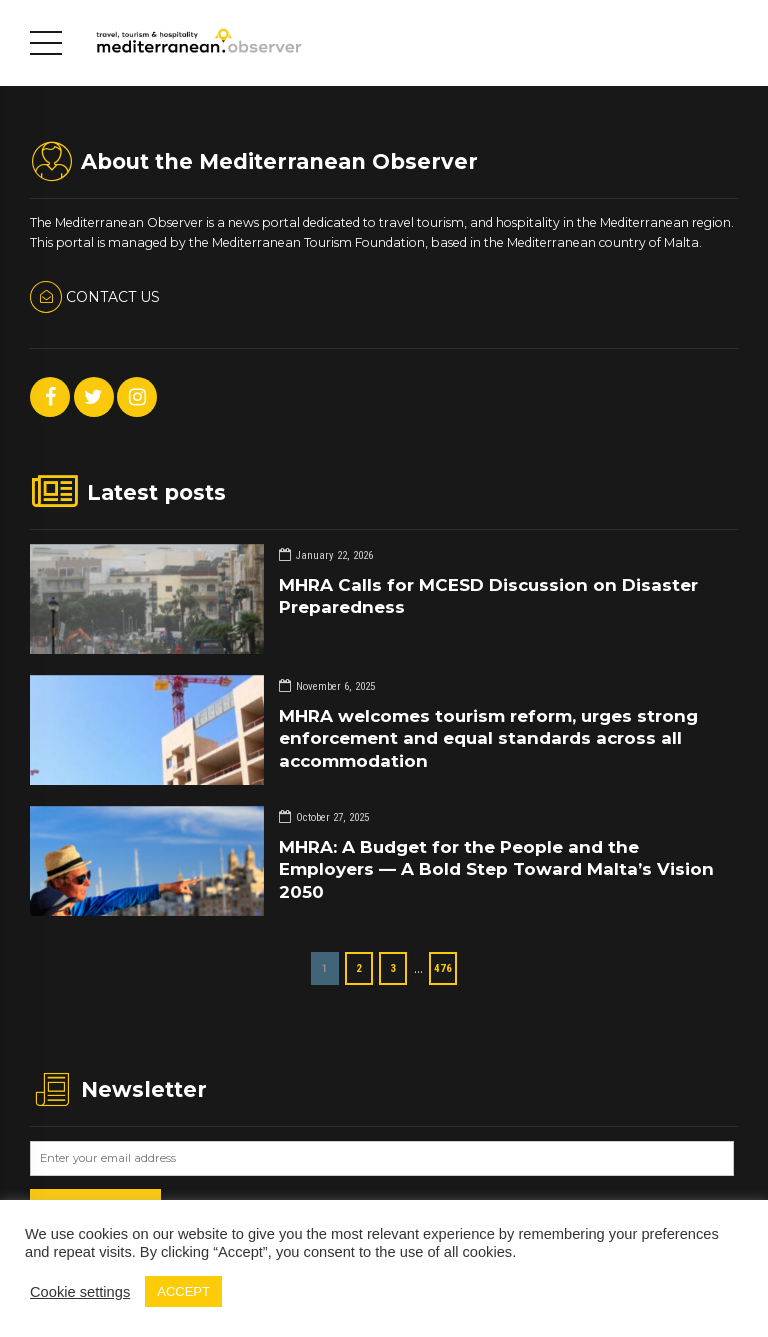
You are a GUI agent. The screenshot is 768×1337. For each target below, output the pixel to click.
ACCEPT (183, 1291)
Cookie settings (80, 1292)
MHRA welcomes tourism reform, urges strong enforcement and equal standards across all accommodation (488, 738)
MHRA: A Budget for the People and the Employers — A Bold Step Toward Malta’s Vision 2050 (496, 869)
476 (443, 968)
